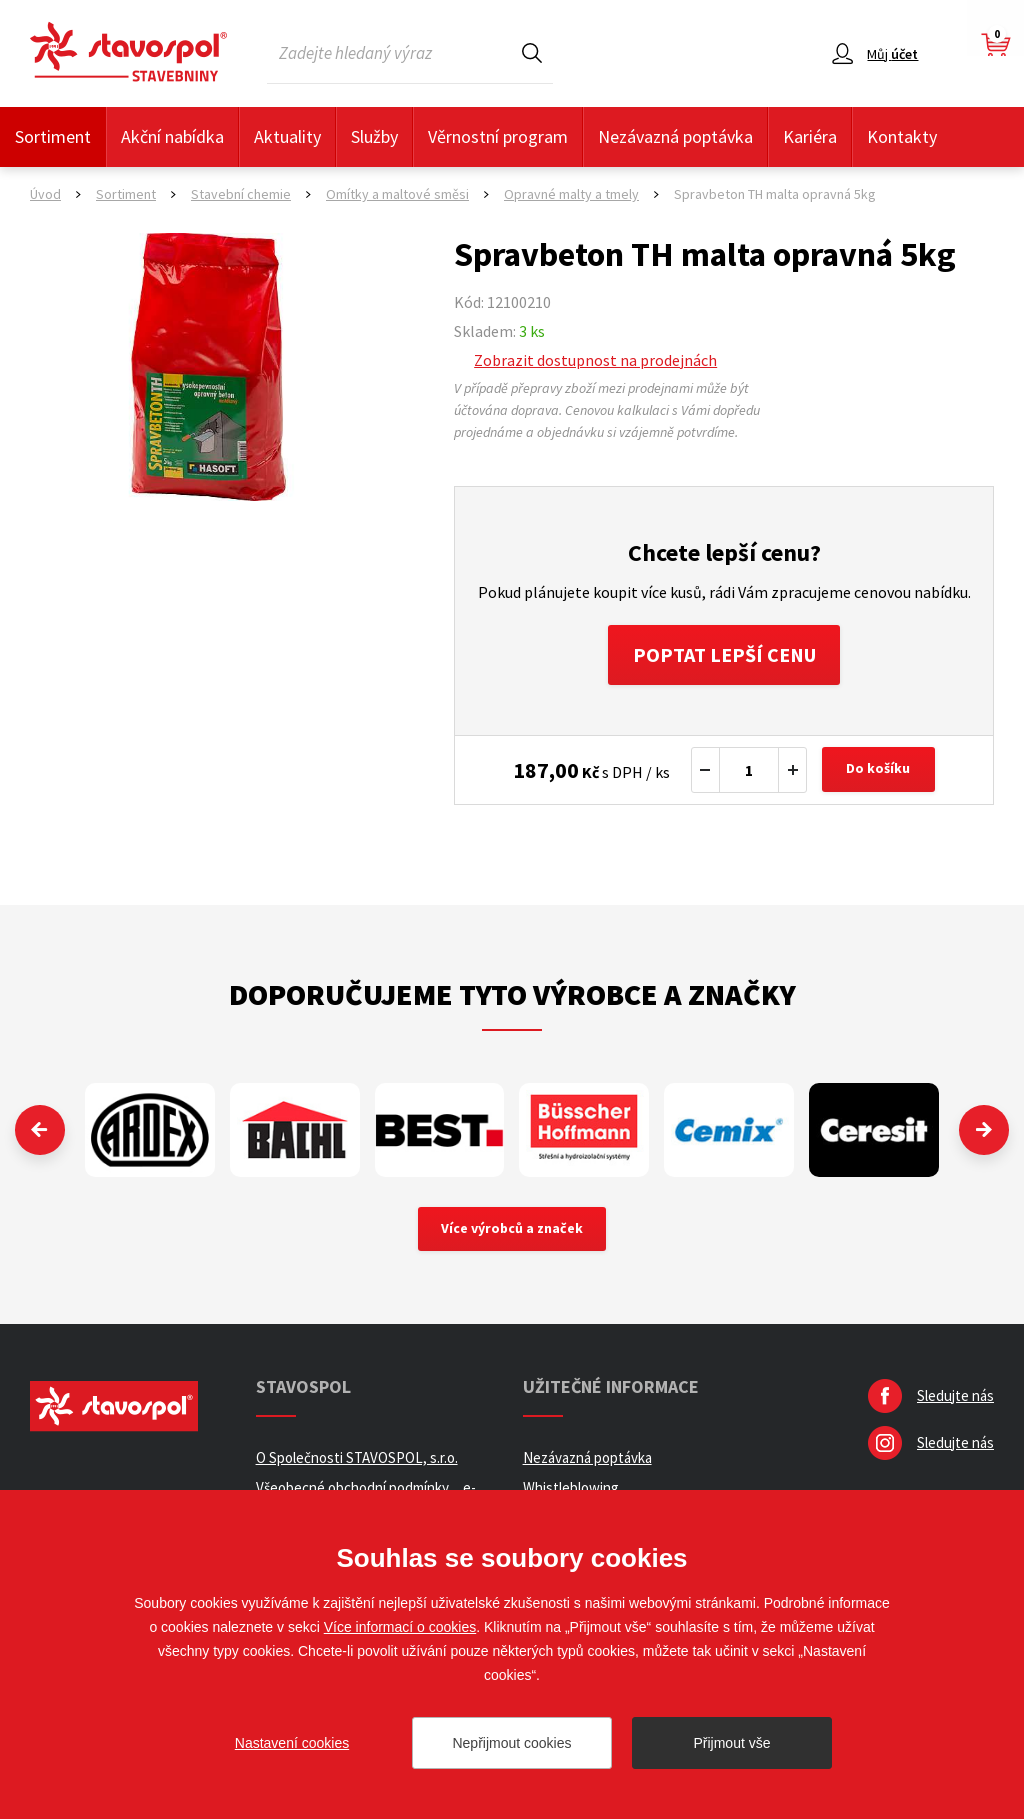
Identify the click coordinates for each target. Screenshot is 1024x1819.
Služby (374, 136)
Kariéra (810, 136)
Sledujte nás (955, 1395)
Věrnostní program (498, 136)
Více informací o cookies (400, 1627)
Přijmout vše (731, 1743)
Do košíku (879, 770)
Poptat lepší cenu (724, 654)
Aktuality (287, 136)
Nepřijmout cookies (511, 1743)
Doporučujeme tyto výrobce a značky (512, 994)
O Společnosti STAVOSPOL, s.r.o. (357, 1457)
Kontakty (902, 136)
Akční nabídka (172, 136)
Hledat (532, 52)
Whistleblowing (571, 1487)
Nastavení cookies (292, 1743)
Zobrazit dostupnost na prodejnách (595, 360)
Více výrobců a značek (512, 1229)
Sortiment (53, 136)
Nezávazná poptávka (675, 136)
